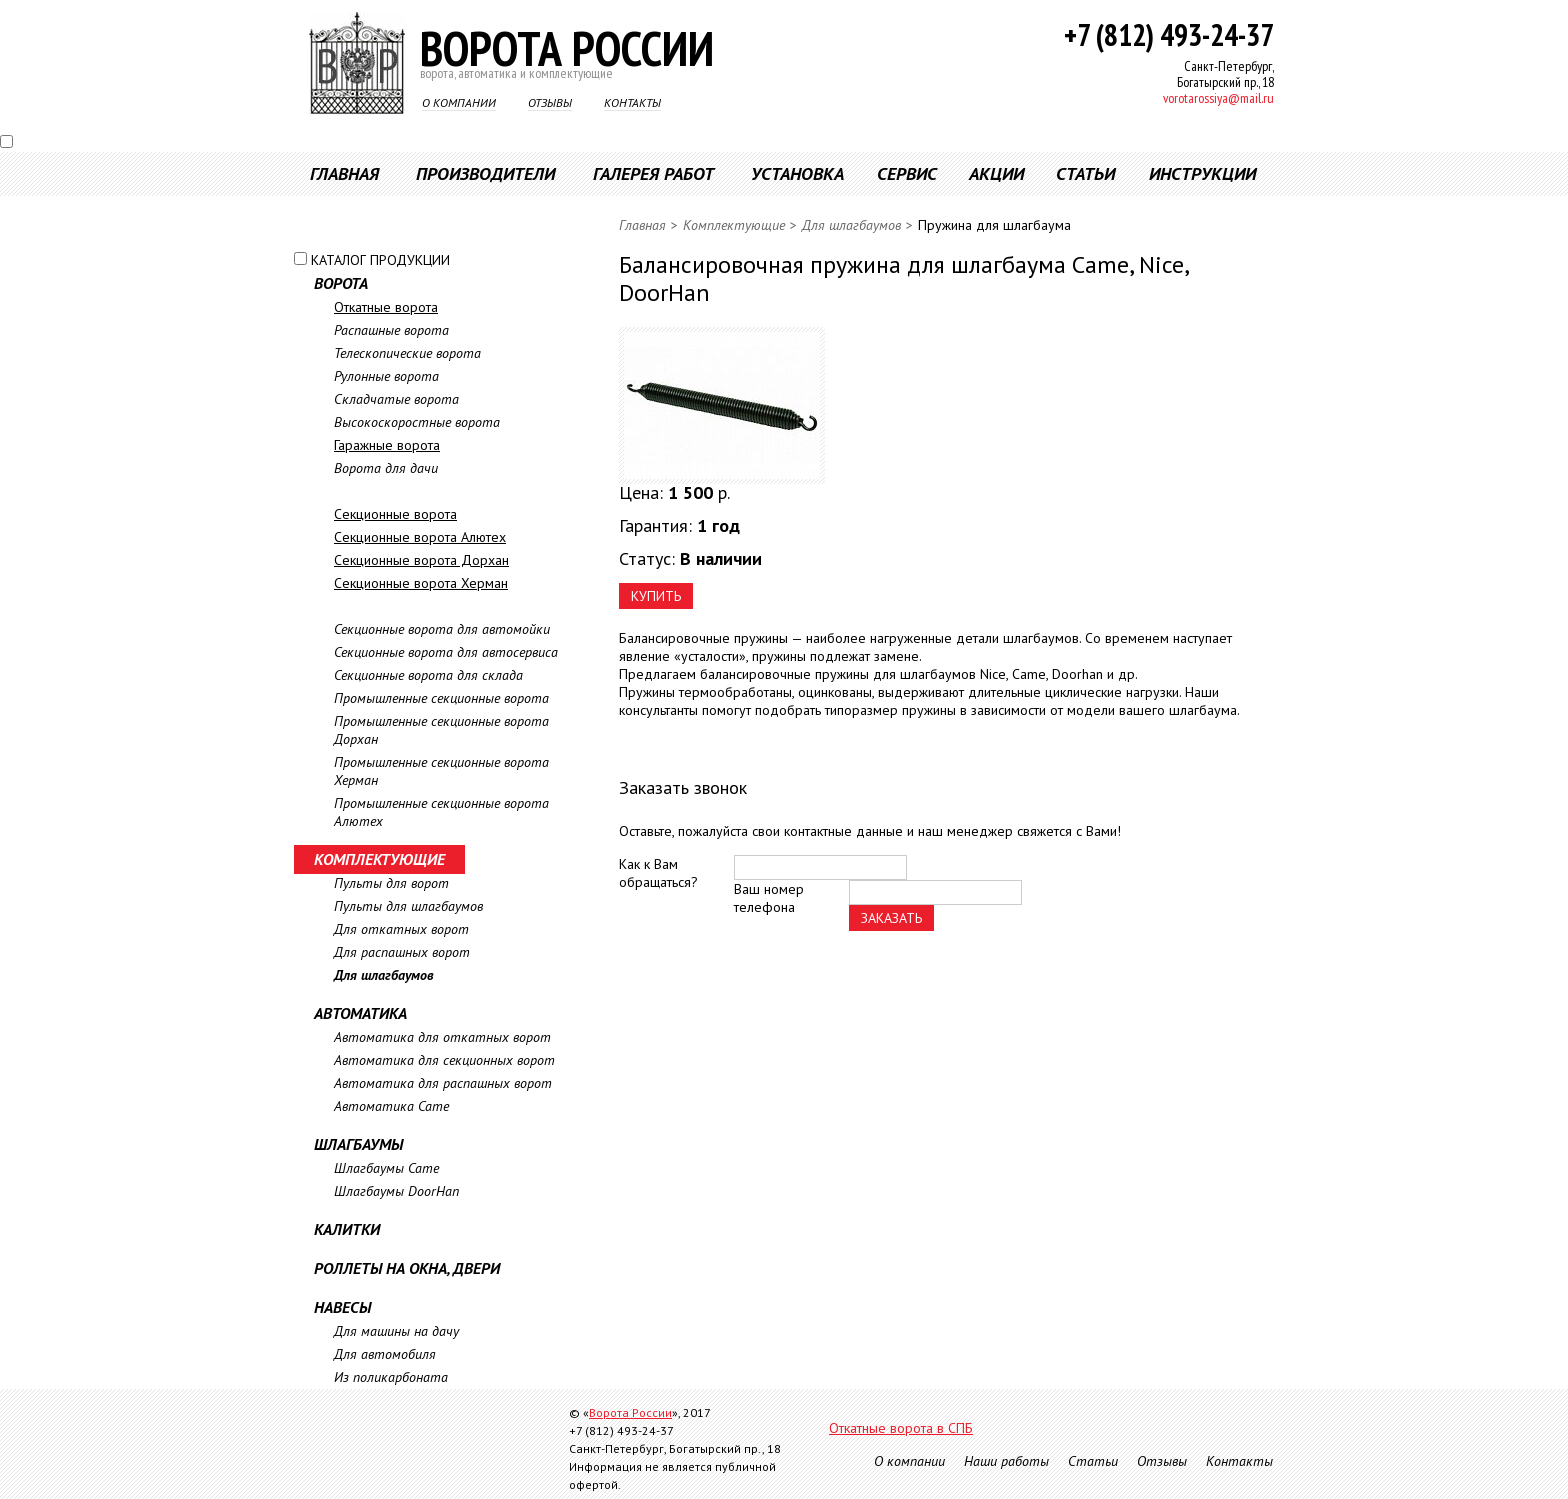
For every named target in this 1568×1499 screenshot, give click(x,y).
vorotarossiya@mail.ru (1218, 98)
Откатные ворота (386, 307)
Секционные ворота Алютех (420, 537)
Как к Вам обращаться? (658, 873)
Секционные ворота (395, 514)
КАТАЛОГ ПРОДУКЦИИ (380, 260)
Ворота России (630, 1412)
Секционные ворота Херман (421, 583)
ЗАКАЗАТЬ (891, 918)
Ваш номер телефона (769, 898)
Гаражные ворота (387, 445)
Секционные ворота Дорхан (421, 560)
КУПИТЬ (656, 596)
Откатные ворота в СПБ (901, 1428)
